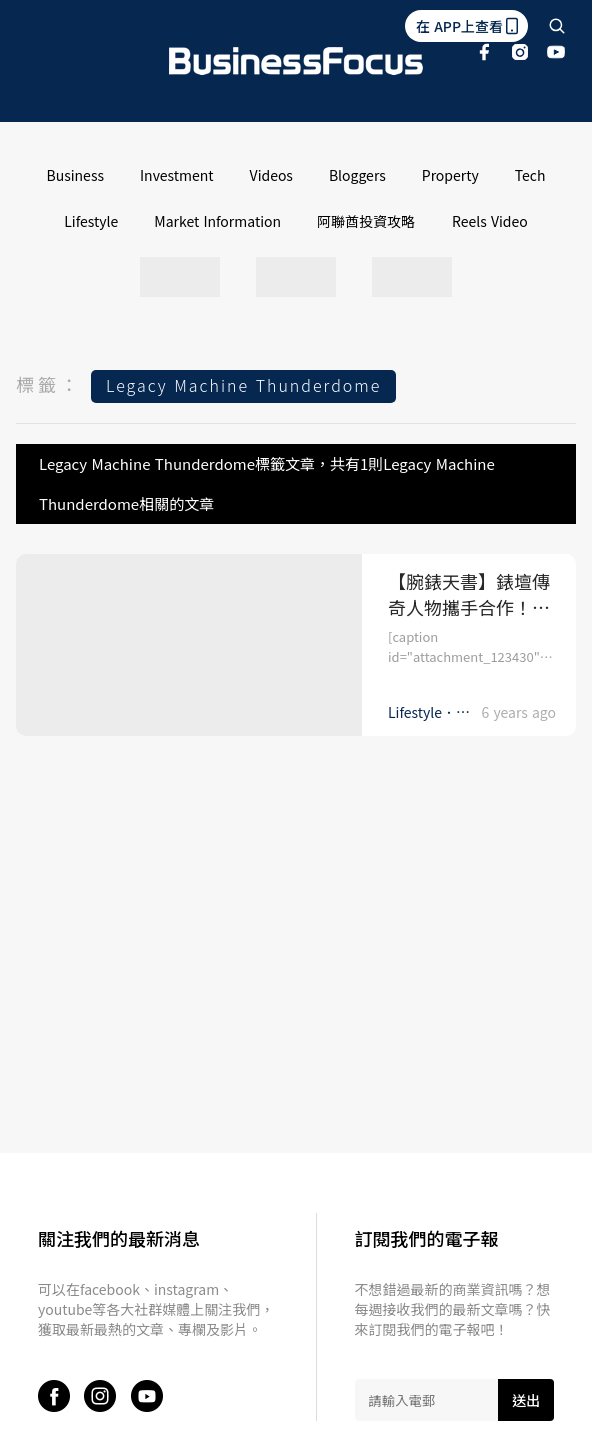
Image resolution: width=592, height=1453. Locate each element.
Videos (271, 175)
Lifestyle (91, 221)
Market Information (217, 221)
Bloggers (357, 175)
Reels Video (490, 221)
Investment (177, 175)
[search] (557, 26)
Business (75, 175)
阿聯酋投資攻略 (366, 221)
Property (450, 175)
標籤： (49, 384)
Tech (530, 175)
